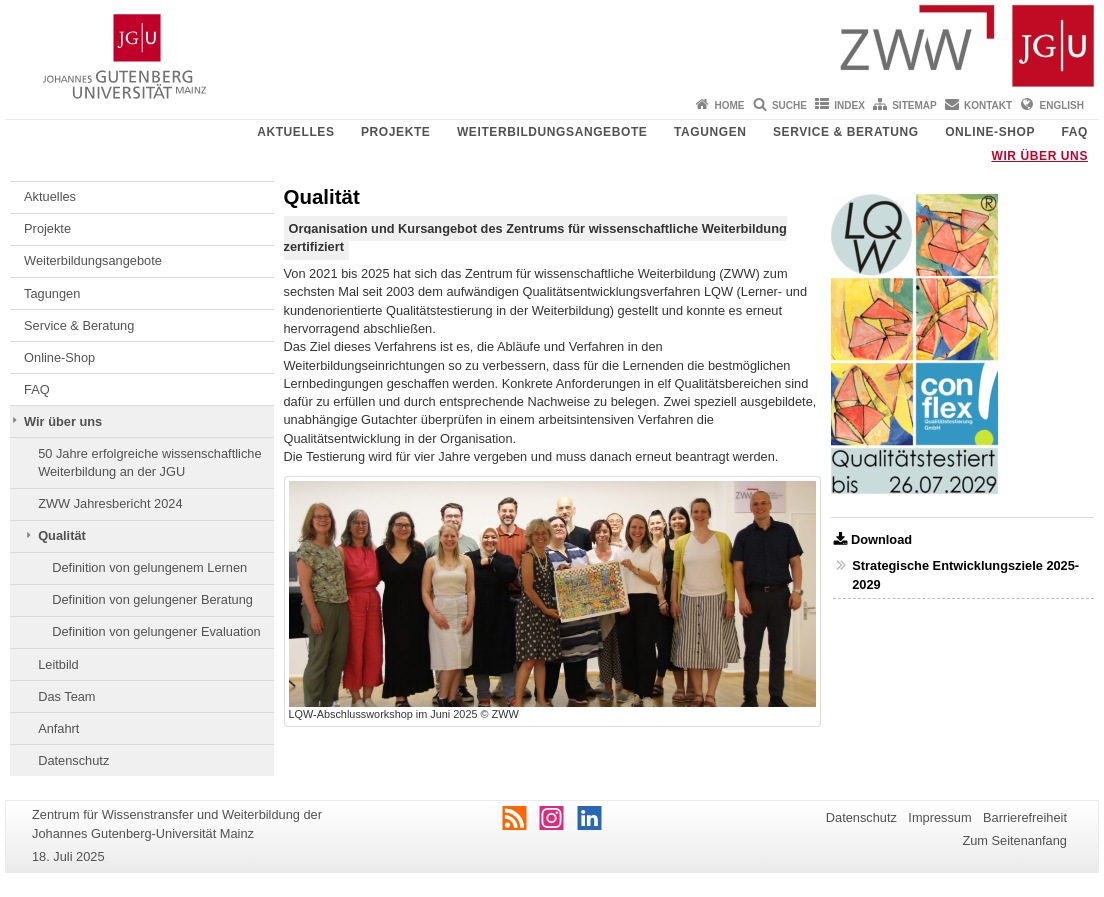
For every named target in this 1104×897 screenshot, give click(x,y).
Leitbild (58, 664)
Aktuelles (295, 132)
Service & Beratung (846, 132)
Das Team (66, 696)
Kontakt (988, 105)
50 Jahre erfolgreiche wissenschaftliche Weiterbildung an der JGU (149, 462)
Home (730, 105)
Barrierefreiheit (1025, 817)
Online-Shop (990, 132)
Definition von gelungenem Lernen (149, 567)
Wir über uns (1039, 156)
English (1062, 105)
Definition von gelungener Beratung (152, 599)
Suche (789, 105)
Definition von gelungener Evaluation (156, 631)
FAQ (1075, 132)
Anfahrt (58, 728)
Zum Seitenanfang (1014, 840)
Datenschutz (73, 760)
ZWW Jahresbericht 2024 (110, 503)
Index (849, 105)
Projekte (395, 132)
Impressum (939, 817)
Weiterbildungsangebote (552, 132)
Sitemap (914, 105)
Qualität (62, 535)
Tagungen (710, 132)
